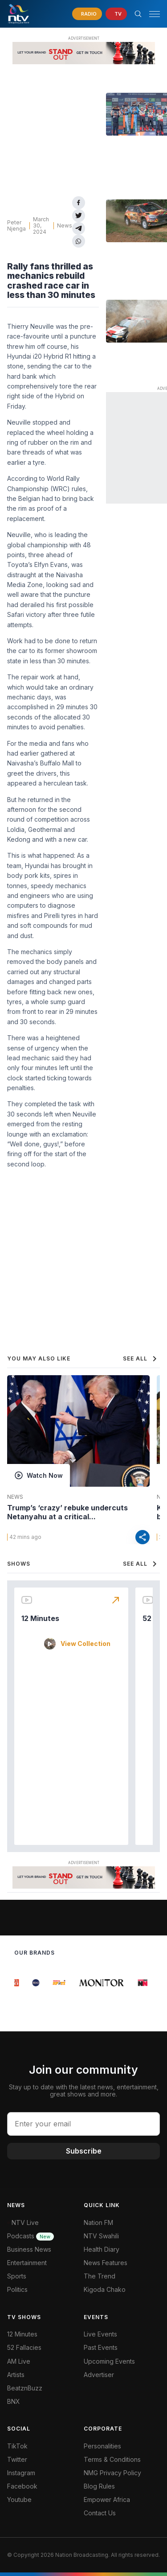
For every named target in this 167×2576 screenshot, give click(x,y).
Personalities (102, 2446)
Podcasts (30, 2236)
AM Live (18, 2361)
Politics (17, 2289)
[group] (19, 1982)
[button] (151, 14)
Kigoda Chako (105, 2289)
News (64, 225)
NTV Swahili (101, 2236)
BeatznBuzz (24, 2388)
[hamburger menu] (154, 14)
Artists (15, 2374)
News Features (105, 2262)
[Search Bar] (138, 14)
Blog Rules (99, 2486)
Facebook (22, 2486)
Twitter (17, 2459)
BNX (13, 2401)
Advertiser (99, 2374)
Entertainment (27, 2262)
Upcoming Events (109, 2361)
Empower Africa (107, 2499)
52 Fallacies (24, 2347)
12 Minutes (40, 1618)
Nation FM (98, 2222)
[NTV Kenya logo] (18, 14)
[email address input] (83, 2123)
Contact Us (100, 2513)
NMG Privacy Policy (112, 2473)
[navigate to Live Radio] (87, 14)
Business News (29, 2249)
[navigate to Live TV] (116, 14)
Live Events (100, 2334)
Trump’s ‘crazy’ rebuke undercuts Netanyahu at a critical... (67, 1512)
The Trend (99, 2276)
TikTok (17, 2446)
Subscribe (84, 2150)
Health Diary (101, 2249)
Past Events (101, 2347)
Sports (16, 2276)
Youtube (19, 2499)
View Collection (85, 1643)
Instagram (21, 2473)
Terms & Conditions (112, 2459)
